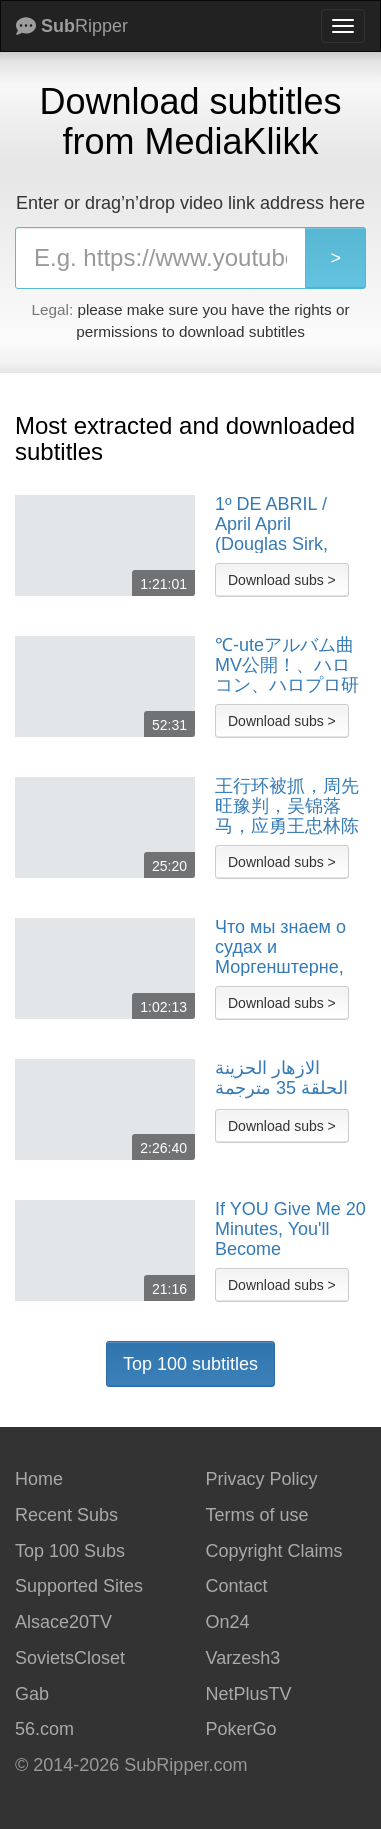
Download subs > (282, 580)
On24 (228, 1622)
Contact (237, 1586)
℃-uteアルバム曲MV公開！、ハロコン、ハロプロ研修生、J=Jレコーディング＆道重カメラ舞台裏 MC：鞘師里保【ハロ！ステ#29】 (287, 665)
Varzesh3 (243, 1658)
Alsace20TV (63, 1622)
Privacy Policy (262, 1479)
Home (39, 1479)
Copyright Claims (274, 1551)
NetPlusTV (249, 1694)
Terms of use (257, 1515)
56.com (44, 1729)
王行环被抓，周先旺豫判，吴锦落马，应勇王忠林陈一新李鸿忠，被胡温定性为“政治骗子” (287, 806)
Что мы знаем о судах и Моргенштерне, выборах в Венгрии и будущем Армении (280, 947)
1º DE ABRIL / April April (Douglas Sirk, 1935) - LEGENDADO (271, 524)
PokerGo (241, 1729)
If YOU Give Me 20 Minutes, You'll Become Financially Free (290, 1229)
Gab (32, 1694)
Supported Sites (79, 1586)
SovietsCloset (70, 1658)
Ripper (72, 26)
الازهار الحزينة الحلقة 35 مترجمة (281, 1078)
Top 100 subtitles (190, 1364)
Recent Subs (66, 1515)
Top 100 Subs (70, 1551)
